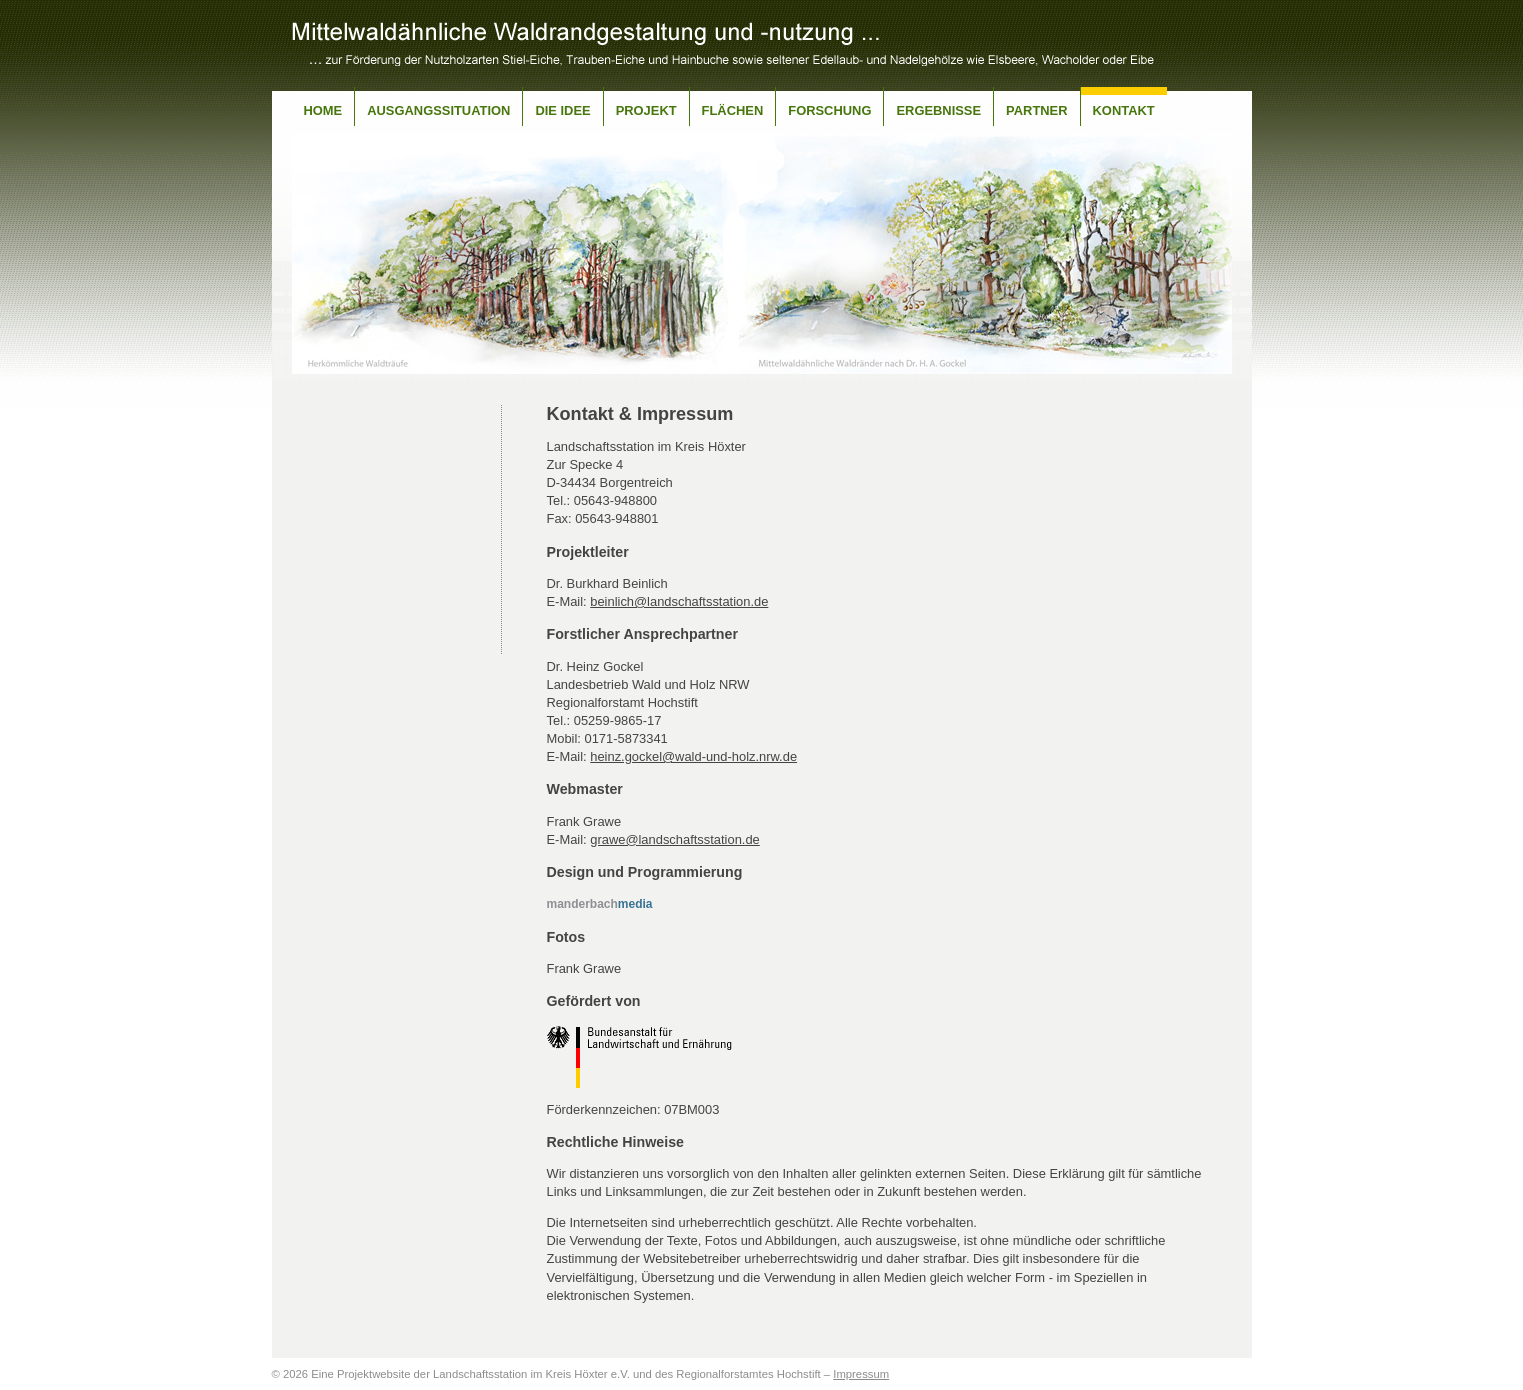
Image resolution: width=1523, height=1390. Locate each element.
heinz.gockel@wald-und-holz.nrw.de (693, 756)
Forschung (829, 110)
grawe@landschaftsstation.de (675, 839)
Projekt (646, 110)
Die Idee (562, 110)
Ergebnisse (938, 110)
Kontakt (1124, 110)
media (600, 904)
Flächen (733, 110)
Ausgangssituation (438, 110)
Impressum (861, 1374)
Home (323, 110)
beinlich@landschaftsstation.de (679, 601)
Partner (1036, 110)
